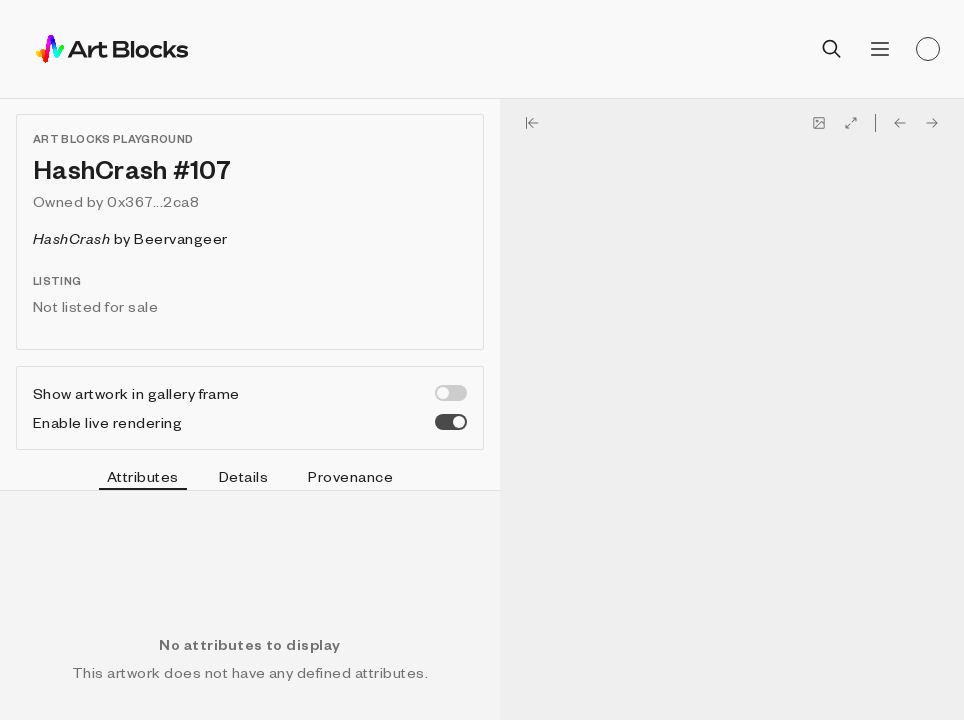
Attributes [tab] (143, 479)
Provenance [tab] (350, 476)
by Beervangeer (130, 238)
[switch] (451, 393)
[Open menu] (880, 49)
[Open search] (832, 49)
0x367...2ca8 (153, 201)
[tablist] (250, 479)
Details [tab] (243, 476)
